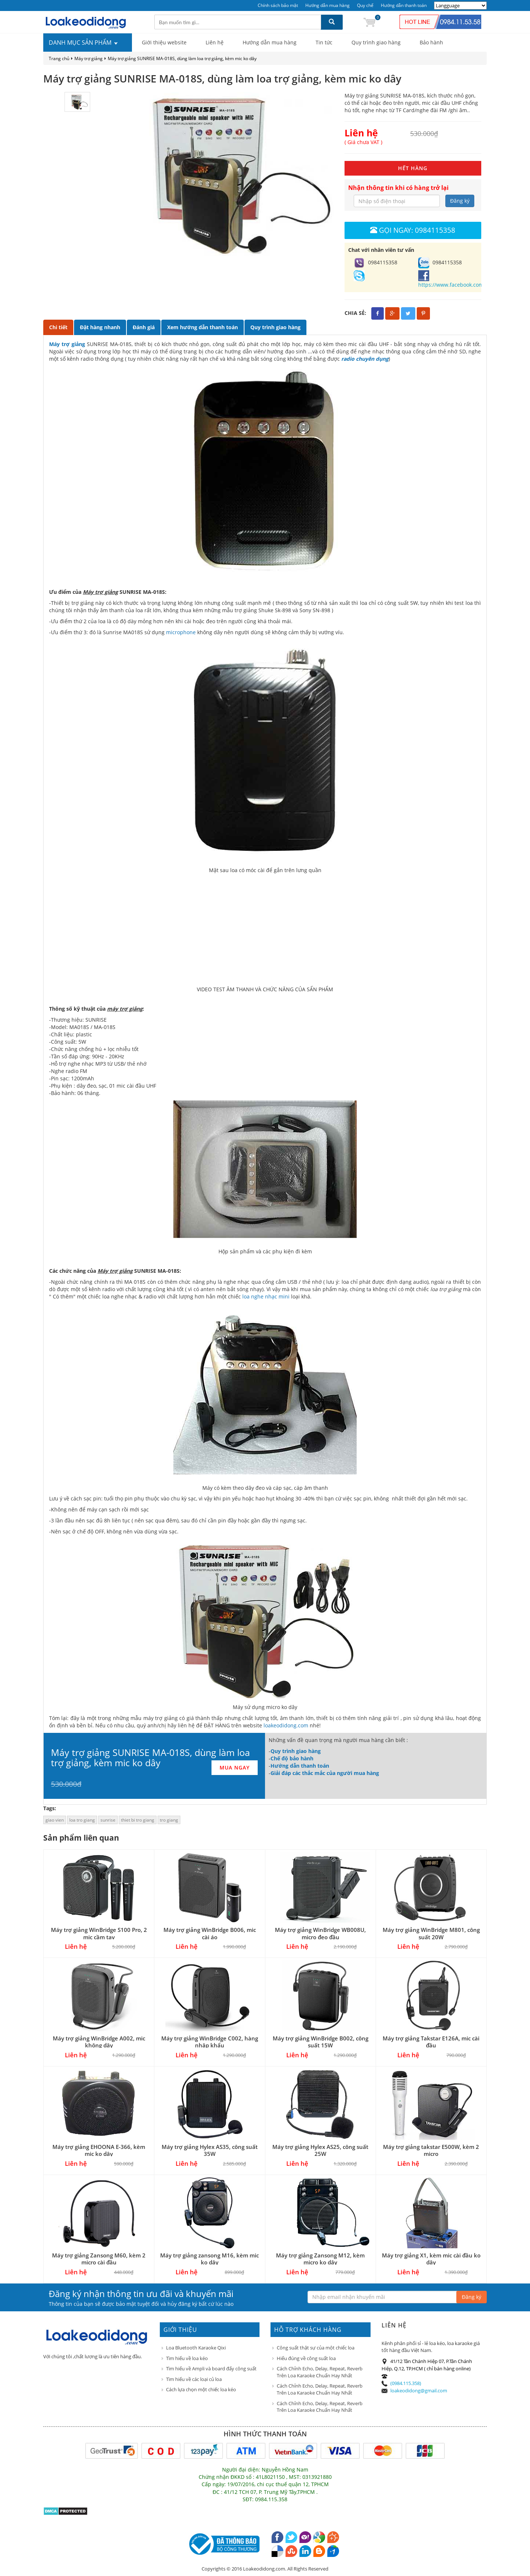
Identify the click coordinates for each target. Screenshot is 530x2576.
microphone (181, 632)
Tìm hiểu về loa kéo (187, 2358)
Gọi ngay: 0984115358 (412, 230)
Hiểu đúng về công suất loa (306, 2358)
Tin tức (324, 42)
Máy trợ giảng (88, 58)
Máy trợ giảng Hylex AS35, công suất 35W (210, 2150)
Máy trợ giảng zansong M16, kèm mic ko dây (209, 2259)
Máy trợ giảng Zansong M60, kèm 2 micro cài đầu (99, 2259)
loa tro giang (82, 1820)
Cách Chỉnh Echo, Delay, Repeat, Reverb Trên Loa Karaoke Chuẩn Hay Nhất (319, 2372)
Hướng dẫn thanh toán (404, 5)
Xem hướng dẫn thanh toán (202, 327)
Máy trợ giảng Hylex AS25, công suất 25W (320, 2150)
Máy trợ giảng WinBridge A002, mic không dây (99, 2042)
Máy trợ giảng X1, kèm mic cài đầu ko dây (431, 2259)
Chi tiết (58, 327)
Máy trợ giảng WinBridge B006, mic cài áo (209, 1933)
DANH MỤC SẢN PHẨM (83, 42)
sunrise (107, 1820)
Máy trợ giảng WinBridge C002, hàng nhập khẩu (209, 2042)
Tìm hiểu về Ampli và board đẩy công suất (211, 2368)
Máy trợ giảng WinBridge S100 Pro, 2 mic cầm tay (99, 1933)
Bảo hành (431, 42)
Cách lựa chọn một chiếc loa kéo (201, 2389)
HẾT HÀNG (412, 168)
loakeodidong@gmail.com (418, 2390)
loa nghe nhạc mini (266, 1296)
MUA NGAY (235, 1767)
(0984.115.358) (405, 2383)
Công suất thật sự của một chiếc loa (315, 2347)
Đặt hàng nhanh (100, 327)
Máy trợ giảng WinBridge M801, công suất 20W (431, 1933)
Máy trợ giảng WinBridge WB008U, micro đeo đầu (320, 1933)
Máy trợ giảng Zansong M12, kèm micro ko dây (320, 2259)
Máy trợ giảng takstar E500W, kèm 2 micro (431, 2150)
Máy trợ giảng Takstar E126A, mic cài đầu (431, 2042)
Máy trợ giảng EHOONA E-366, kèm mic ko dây (98, 2150)
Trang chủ (59, 58)
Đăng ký (460, 200)
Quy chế (365, 5)
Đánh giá (144, 327)
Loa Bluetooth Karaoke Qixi (196, 2347)
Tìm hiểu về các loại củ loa (194, 2379)
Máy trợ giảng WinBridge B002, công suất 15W (320, 2042)
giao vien (54, 1820)
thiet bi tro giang (137, 1820)
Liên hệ (215, 42)
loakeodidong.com (286, 1725)
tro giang (169, 1820)
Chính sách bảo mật (278, 5)
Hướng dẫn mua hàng (327, 5)
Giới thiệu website (164, 42)
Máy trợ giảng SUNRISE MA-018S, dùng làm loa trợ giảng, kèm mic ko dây (182, 58)
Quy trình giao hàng (376, 42)
